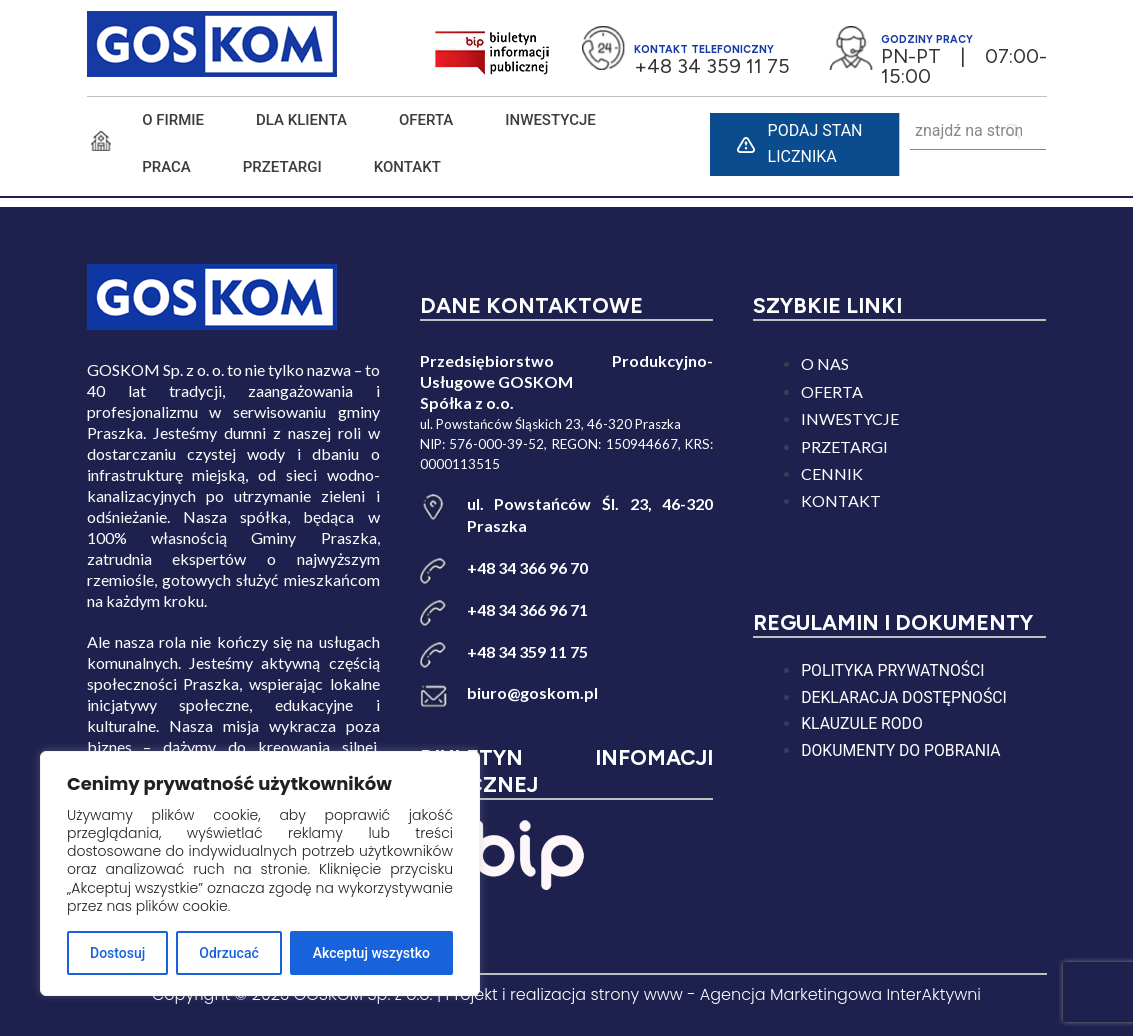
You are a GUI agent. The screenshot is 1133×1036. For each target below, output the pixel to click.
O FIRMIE (173, 120)
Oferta (426, 120)
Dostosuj (117, 953)
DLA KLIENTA (301, 120)
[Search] (1015, 131)
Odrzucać (228, 953)
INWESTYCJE (550, 120)
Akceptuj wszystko (371, 953)
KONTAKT (407, 167)
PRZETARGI (282, 167)
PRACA (166, 167)
